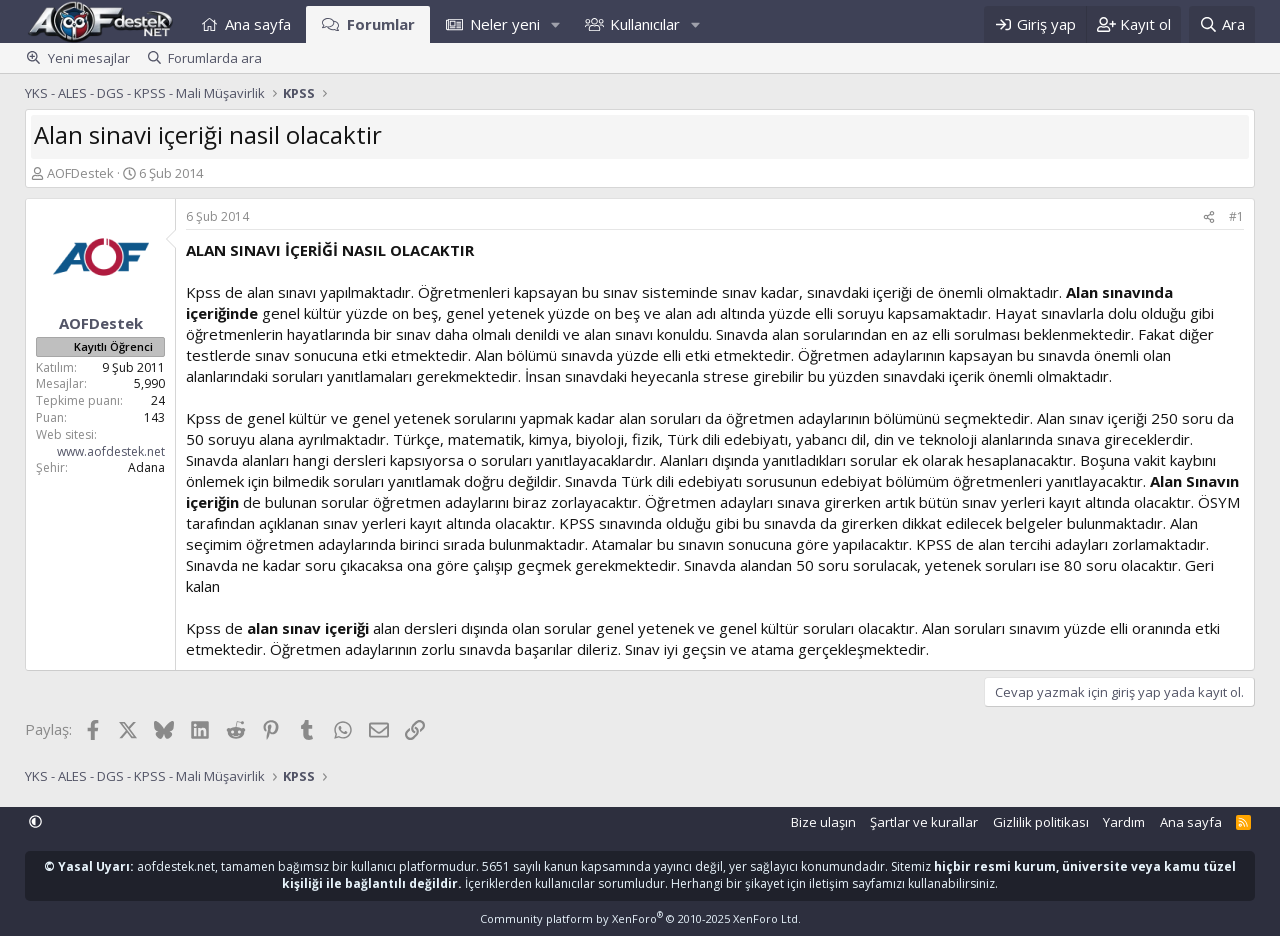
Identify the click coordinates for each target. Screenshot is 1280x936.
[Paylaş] (1209, 217)
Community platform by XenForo (640, 918)
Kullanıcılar (645, 24)
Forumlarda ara (215, 58)
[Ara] (1222, 24)
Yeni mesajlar (89, 58)
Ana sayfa (258, 24)
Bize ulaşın (823, 822)
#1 (1236, 216)
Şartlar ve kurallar (924, 822)
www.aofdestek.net (111, 451)
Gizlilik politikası (1041, 822)
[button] (556, 24)
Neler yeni (505, 24)
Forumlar (381, 24)
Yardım (1124, 822)
